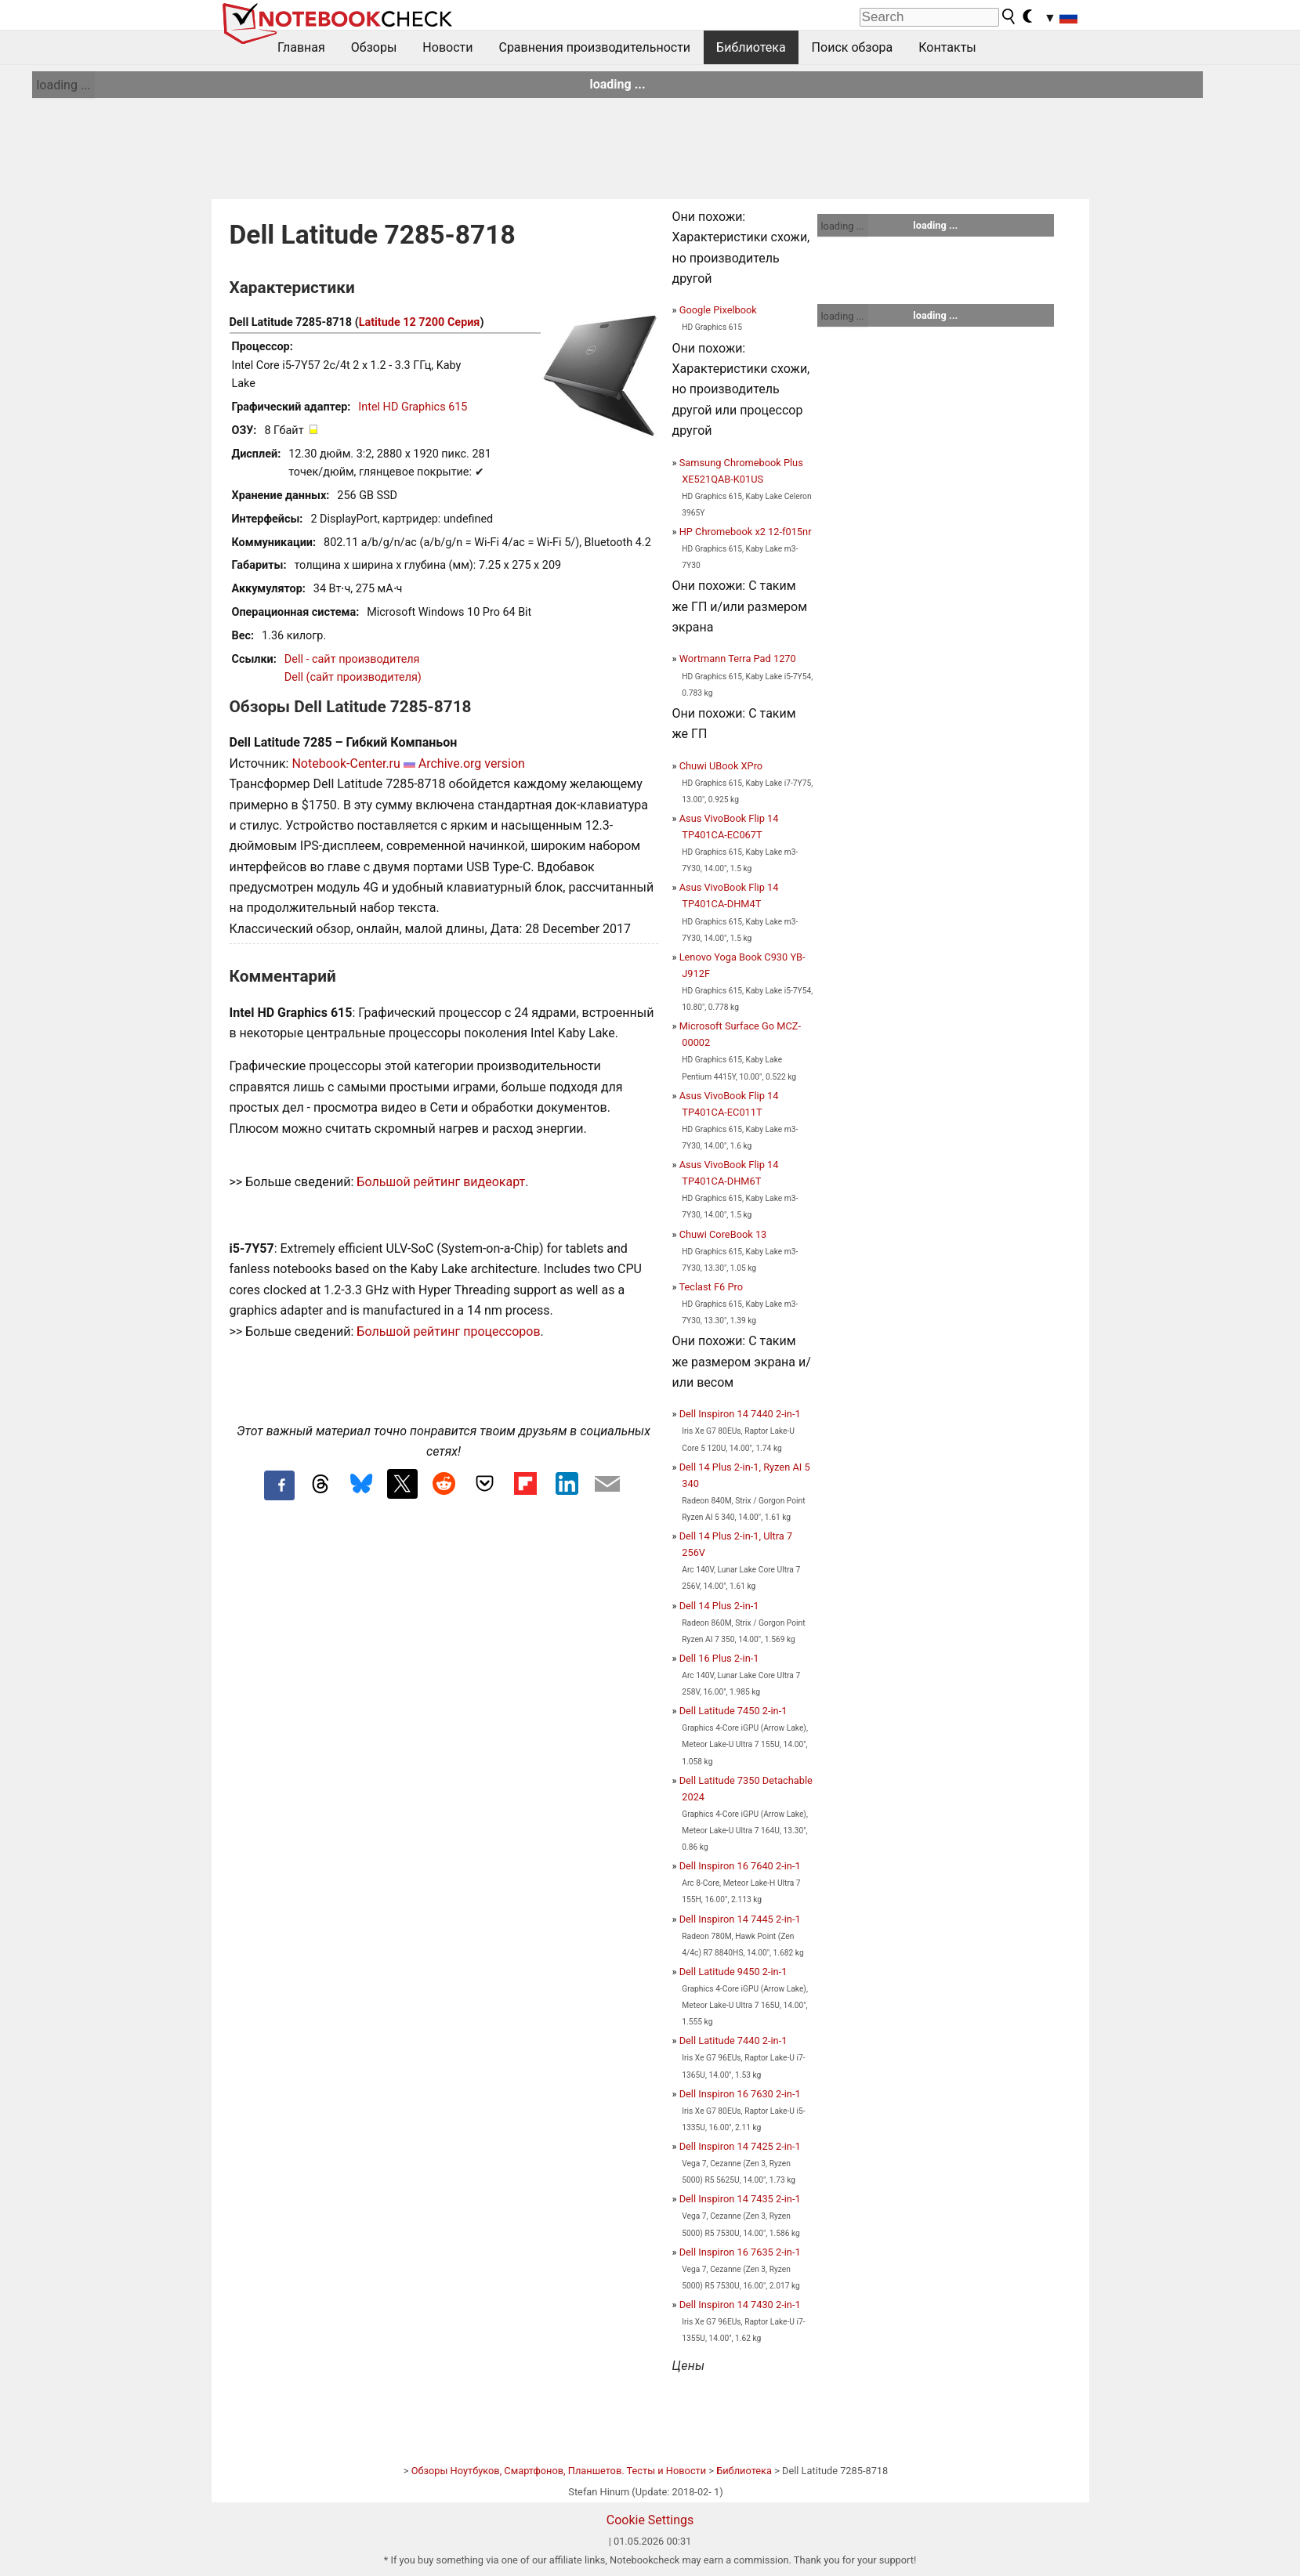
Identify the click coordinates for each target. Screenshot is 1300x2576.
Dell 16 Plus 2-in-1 (719, 1658)
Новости (447, 47)
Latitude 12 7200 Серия (419, 322)
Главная (301, 47)
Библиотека (751, 47)
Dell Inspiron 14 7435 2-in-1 (740, 2199)
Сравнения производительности (594, 47)
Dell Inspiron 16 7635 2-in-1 (740, 2252)
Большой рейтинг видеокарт (441, 1181)
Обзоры (374, 47)
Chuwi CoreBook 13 (723, 1234)
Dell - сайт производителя (352, 659)
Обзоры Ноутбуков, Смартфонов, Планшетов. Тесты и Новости (559, 2471)
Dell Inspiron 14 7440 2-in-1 (740, 1414)
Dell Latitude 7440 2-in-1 (733, 2040)
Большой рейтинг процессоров (448, 1331)
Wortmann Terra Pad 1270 (737, 658)
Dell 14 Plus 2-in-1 (719, 1606)
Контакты (947, 47)
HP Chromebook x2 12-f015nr (745, 531)
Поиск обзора (852, 47)
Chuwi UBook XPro (720, 766)
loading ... (63, 85)
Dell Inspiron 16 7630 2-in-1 (740, 2094)
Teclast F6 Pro (711, 1287)
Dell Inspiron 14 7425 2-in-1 (740, 2146)
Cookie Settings (650, 2520)
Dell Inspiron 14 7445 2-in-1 (740, 1919)
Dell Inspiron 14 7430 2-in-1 (740, 2304)
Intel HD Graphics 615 (412, 407)
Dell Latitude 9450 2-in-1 (733, 1971)
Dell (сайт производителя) (353, 677)
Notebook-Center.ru (346, 763)
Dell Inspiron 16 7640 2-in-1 (740, 1866)
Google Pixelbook (718, 310)
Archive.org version (471, 763)
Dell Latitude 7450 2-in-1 (733, 1711)
